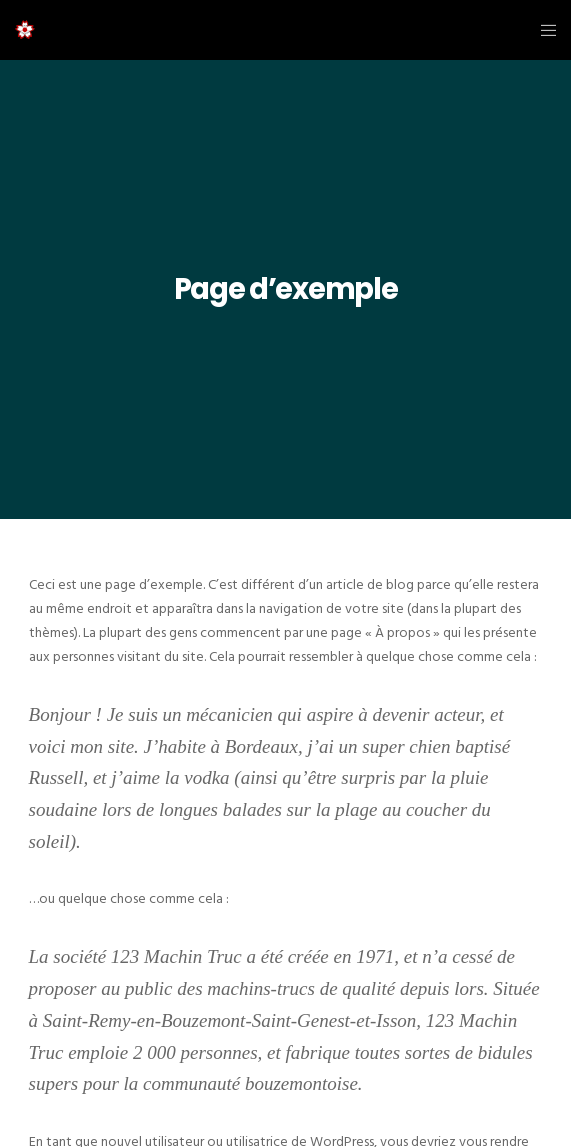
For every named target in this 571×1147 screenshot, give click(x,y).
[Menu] (542, 30)
